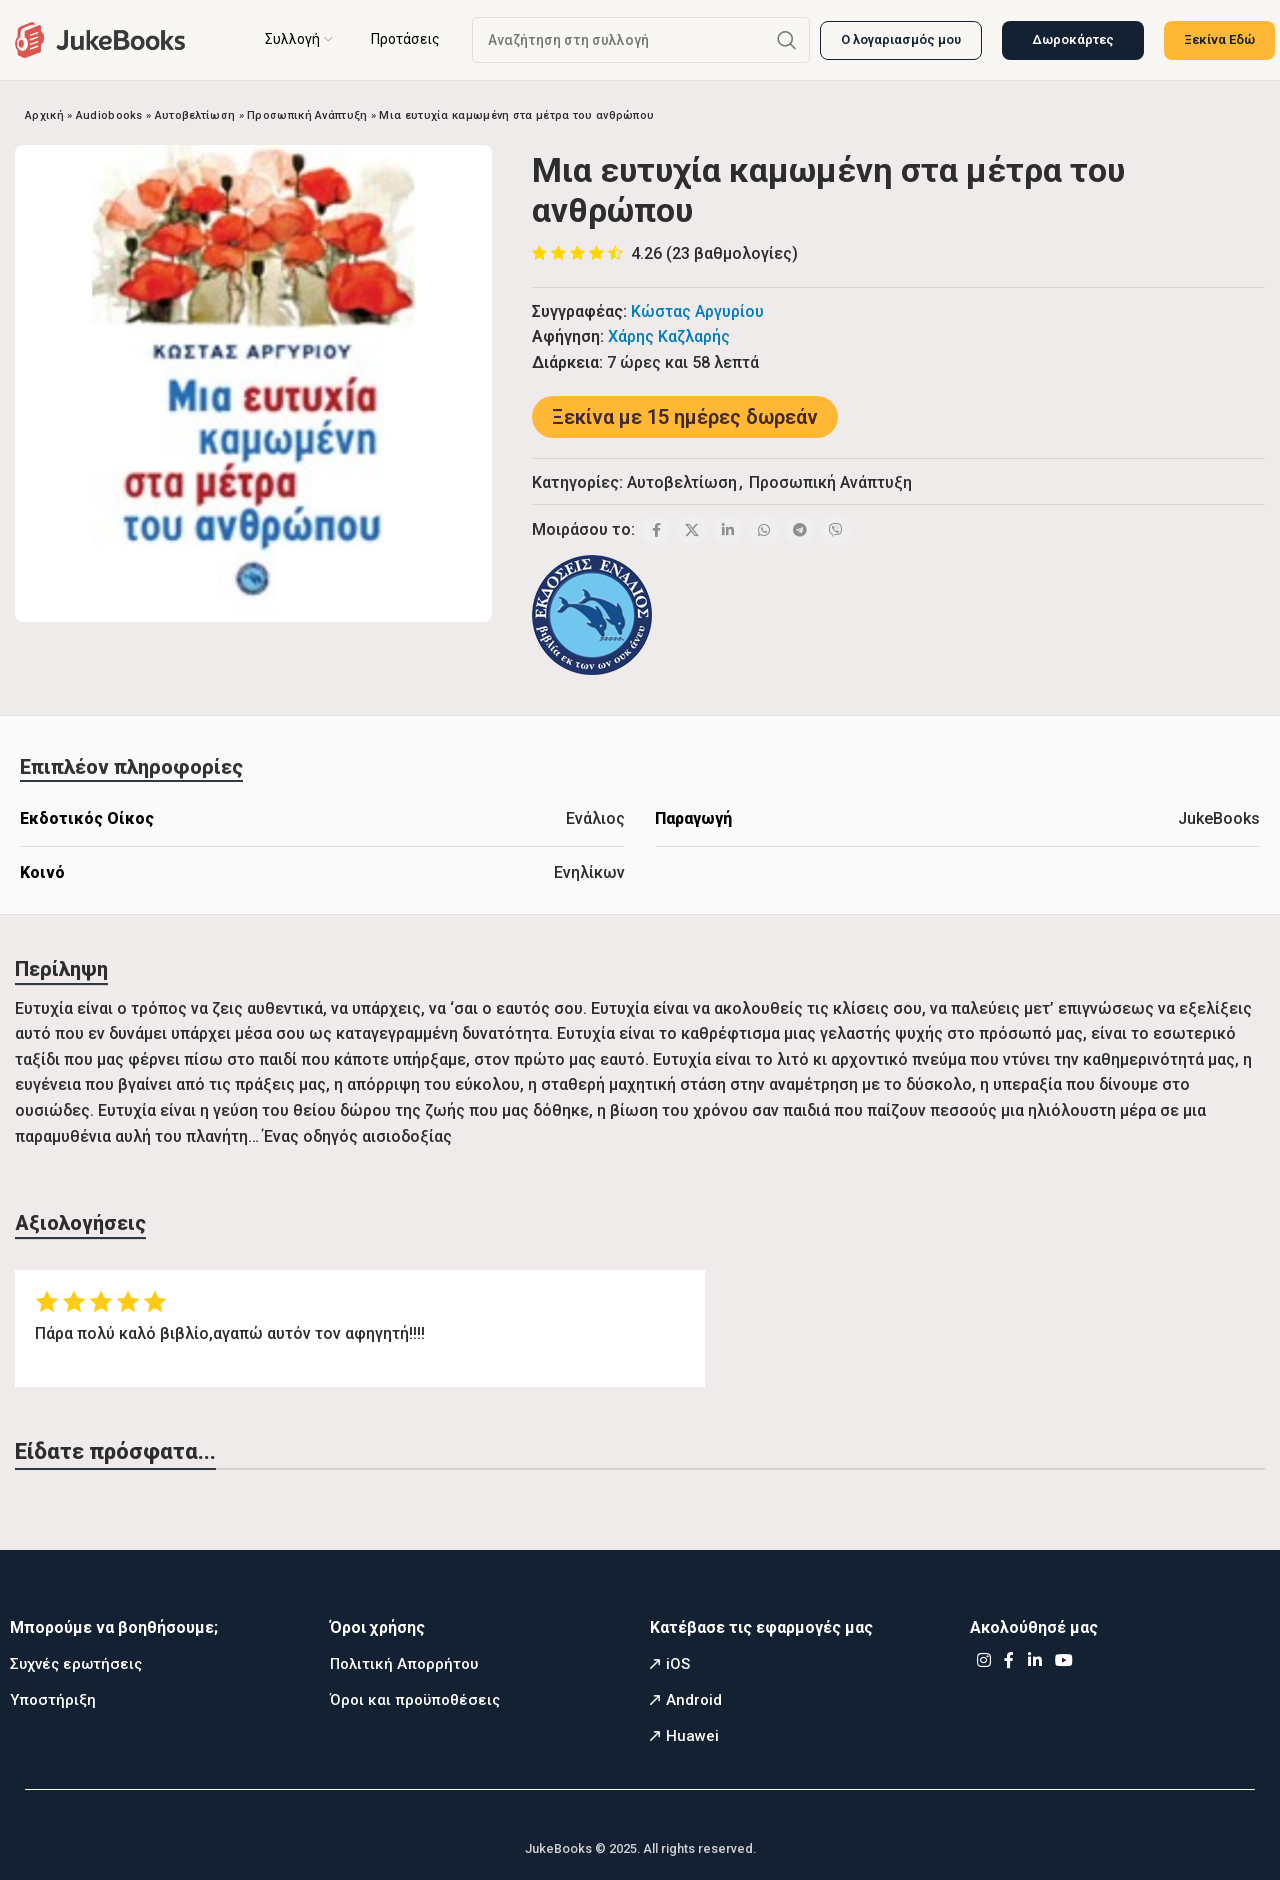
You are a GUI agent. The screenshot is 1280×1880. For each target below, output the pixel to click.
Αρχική (44, 115)
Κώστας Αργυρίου (697, 311)
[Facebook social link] (656, 530)
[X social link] (692, 530)
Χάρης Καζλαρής (669, 336)
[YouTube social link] (1064, 1661)
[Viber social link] (836, 530)
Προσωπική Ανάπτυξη (307, 115)
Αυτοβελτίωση (195, 115)
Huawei (692, 1736)
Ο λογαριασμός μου (901, 39)
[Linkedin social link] (728, 530)
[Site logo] (100, 38)
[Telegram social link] (800, 530)
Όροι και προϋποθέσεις (415, 1700)
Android (694, 1700)
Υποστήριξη (53, 1700)
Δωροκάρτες (1073, 39)
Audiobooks (109, 115)
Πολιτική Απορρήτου (404, 1664)
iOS (678, 1664)
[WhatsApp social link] (764, 530)
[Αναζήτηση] (641, 40)
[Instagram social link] (983, 1661)
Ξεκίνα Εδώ (1219, 39)
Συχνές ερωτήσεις (76, 1664)
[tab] (131, 767)
